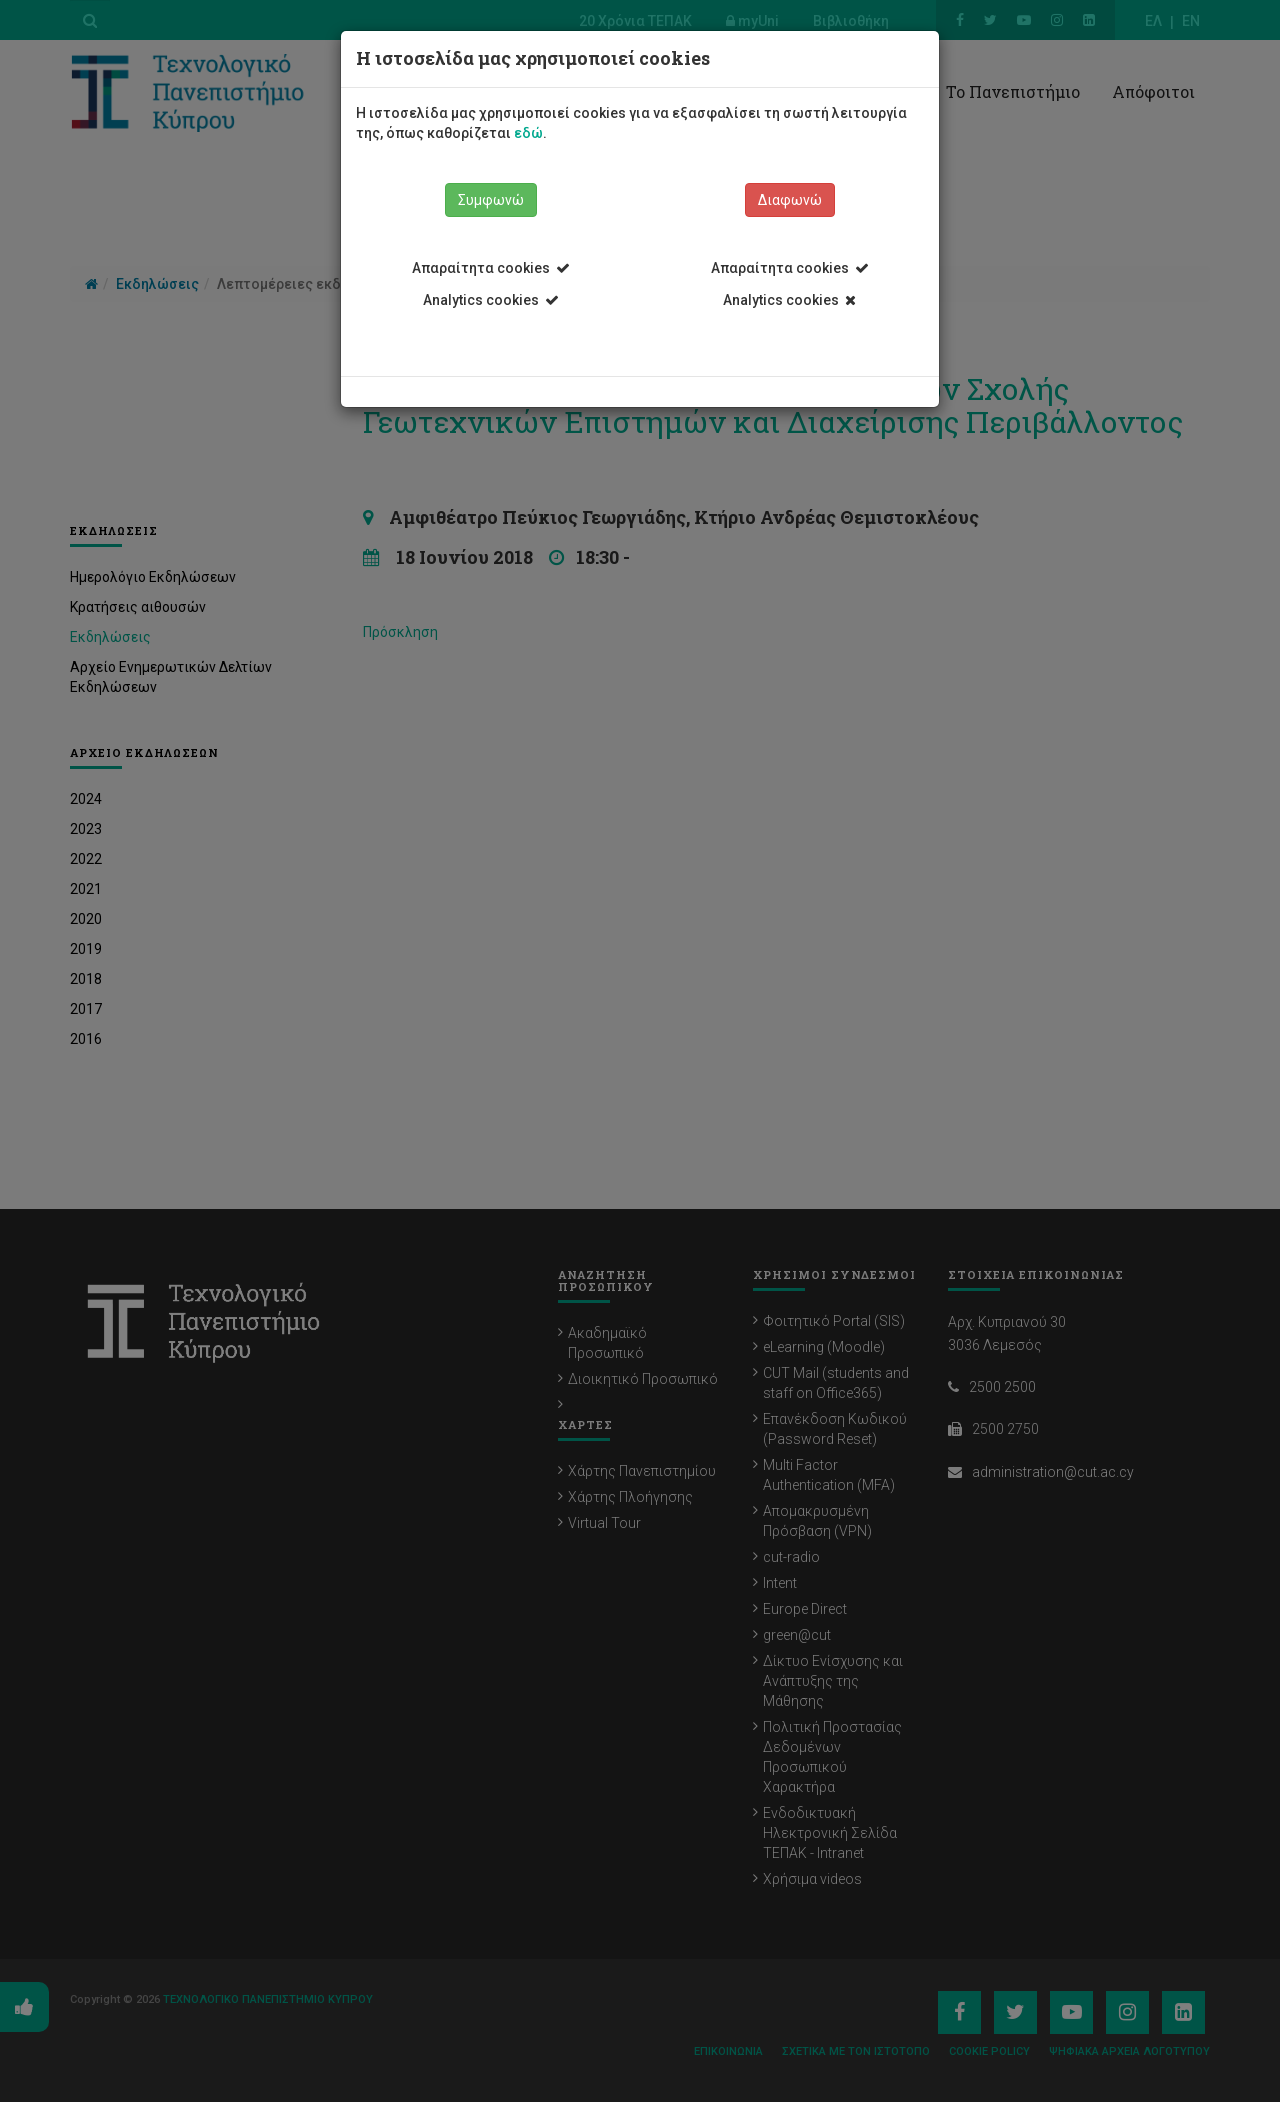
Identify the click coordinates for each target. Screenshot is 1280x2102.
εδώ (528, 133)
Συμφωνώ (491, 200)
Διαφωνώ (790, 200)
